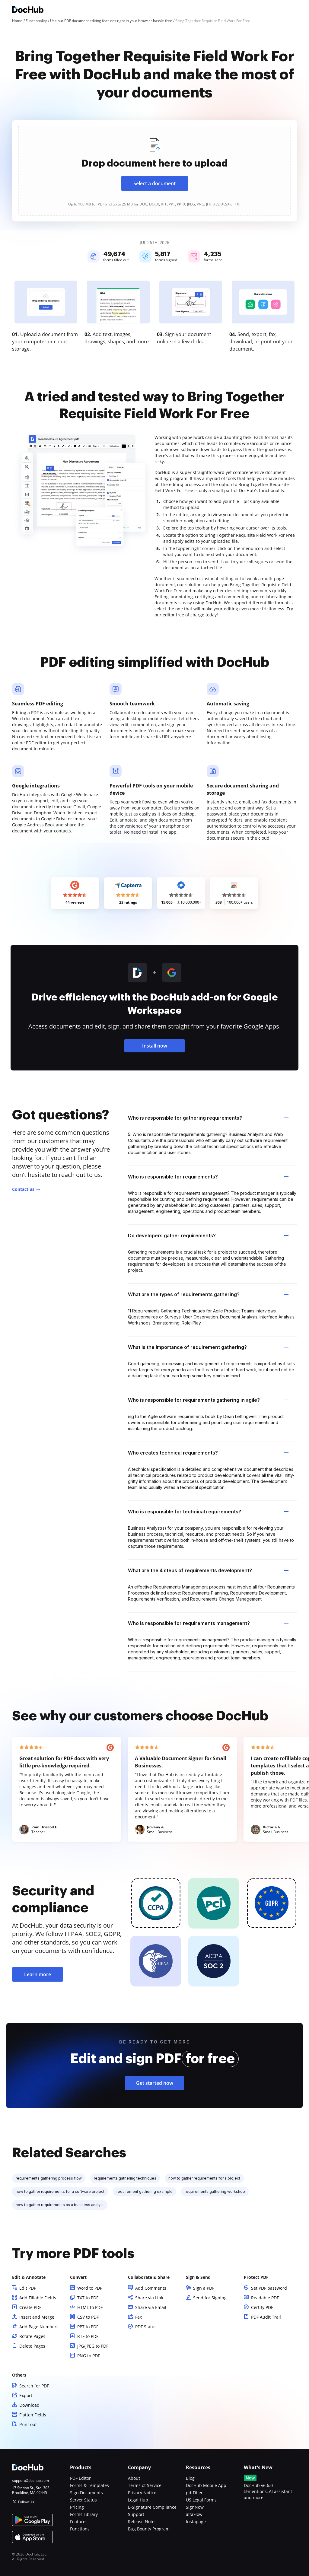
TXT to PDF (87, 2298)
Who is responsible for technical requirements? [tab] (208, 1512)
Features (79, 2521)
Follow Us (26, 2501)
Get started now (154, 2083)
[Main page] (27, 10)
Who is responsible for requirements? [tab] (208, 1177)
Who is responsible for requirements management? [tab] (208, 1623)
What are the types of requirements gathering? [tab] (208, 1294)
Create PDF (30, 2307)
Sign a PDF (203, 2288)
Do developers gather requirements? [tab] (208, 1235)
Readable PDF (265, 2298)
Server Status (83, 2500)
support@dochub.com (30, 2480)
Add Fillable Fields (37, 2298)
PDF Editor (80, 2478)
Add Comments (150, 2288)
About (134, 2478)
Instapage (196, 2521)
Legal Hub (138, 2500)
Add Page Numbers (39, 2327)
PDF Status (146, 2327)
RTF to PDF (87, 2336)
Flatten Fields (32, 2415)
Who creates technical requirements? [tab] (208, 1453)
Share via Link (149, 2298)
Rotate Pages (32, 2336)
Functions (80, 2529)
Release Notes (142, 2521)
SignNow (195, 2507)
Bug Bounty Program (149, 2529)
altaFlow (194, 2514)
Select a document (154, 183)
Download (29, 2405)
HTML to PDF (90, 2307)
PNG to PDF (88, 2355)
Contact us (23, 1189)
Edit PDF (27, 2288)
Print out (28, 2424)
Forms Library (84, 2514)
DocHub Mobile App (206, 2485)
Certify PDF (262, 2307)
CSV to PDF (88, 2317)
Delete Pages (32, 2346)
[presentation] (154, 170)
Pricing (77, 2507)
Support (136, 2514)
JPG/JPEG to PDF (92, 2346)
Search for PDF (34, 2386)
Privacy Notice (142, 2492)
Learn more (37, 1974)
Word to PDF (89, 2288)
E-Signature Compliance (152, 2507)
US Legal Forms (201, 2500)
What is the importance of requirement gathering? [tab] (208, 1347)
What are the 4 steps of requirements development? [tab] (208, 1570)
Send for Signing (210, 2298)
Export (25, 2395)
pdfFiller (194, 2492)
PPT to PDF (87, 2327)
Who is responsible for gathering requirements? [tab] (208, 1118)
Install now (154, 1045)
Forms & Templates (89, 2485)
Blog (190, 2478)
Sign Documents (86, 2492)
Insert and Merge (36, 2317)
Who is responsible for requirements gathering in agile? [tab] (208, 1400)
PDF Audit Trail (266, 2317)
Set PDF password (269, 2288)
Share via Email (150, 2307)
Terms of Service (144, 2485)
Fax (138, 2317)
